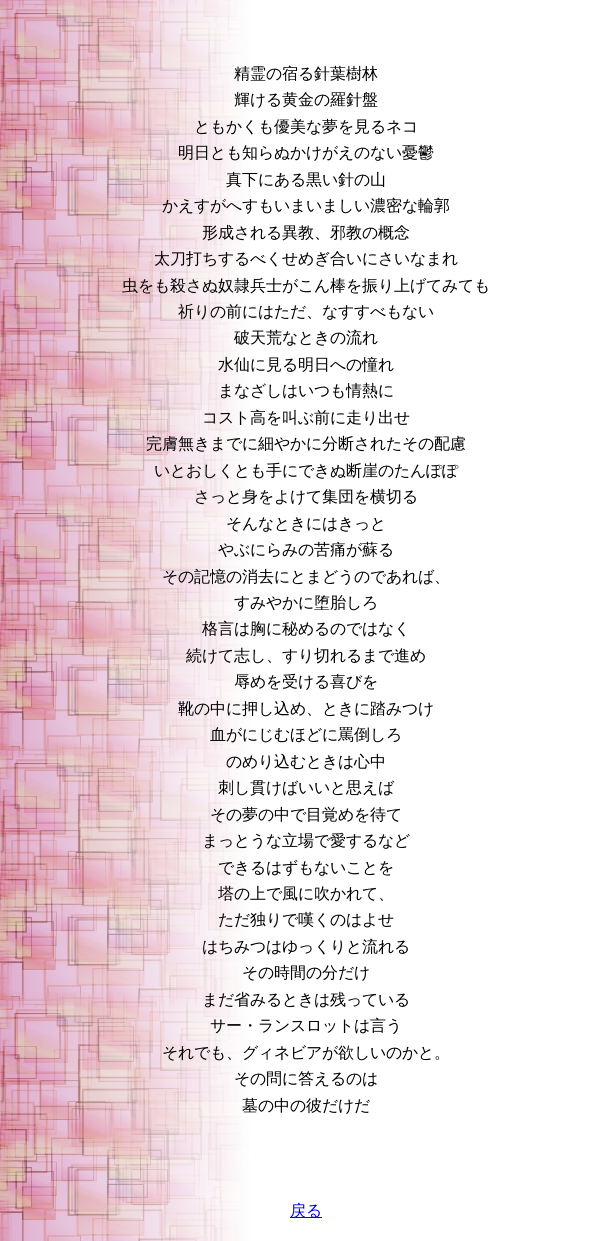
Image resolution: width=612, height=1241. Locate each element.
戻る (306, 1210)
